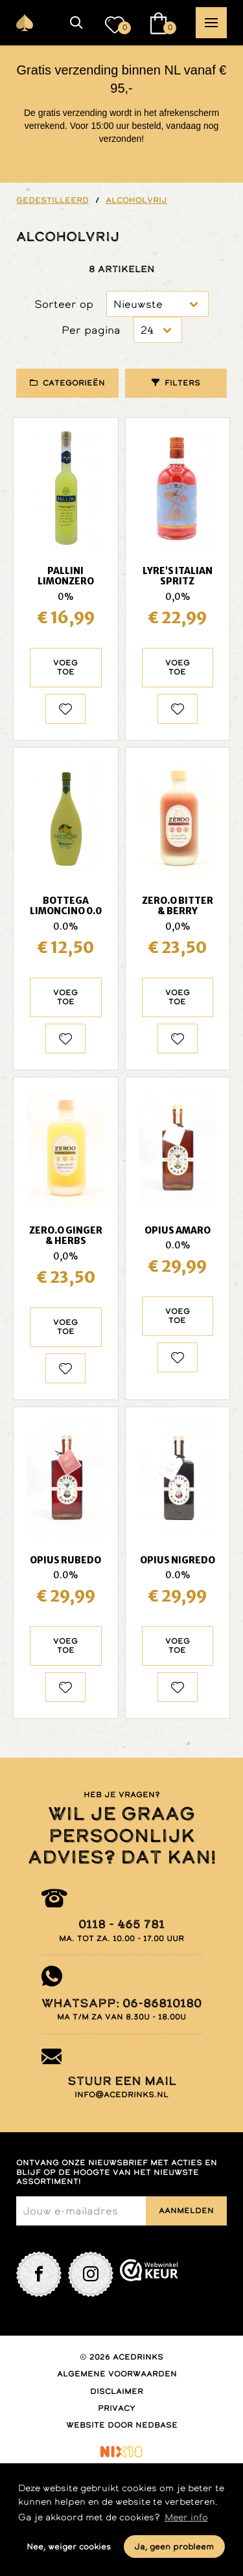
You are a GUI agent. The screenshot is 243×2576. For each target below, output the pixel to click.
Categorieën (74, 383)
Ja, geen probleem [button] (174, 2546)
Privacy (116, 2408)
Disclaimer (116, 2391)
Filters (182, 383)
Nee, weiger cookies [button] (69, 2546)
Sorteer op (63, 304)
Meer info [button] (186, 2517)
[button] (76, 22)
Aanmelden (186, 2210)
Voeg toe (65, 667)
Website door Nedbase (122, 2425)
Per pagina (91, 330)
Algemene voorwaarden (117, 2374)
